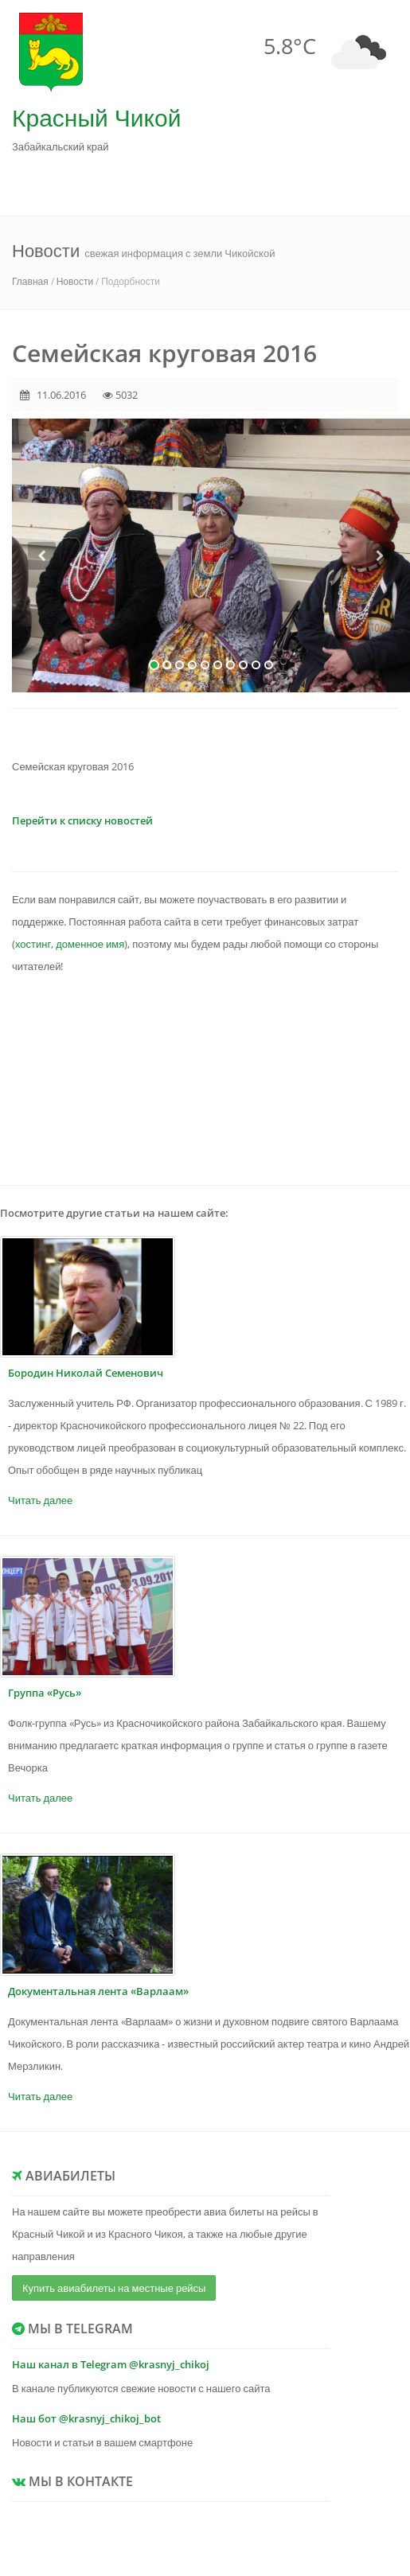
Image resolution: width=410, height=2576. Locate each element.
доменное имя (90, 944)
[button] (42, 617)
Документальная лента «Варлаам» (98, 1991)
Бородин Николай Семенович (85, 1373)
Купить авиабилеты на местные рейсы (113, 2288)
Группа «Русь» (44, 1693)
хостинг (33, 944)
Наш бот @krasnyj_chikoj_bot (86, 2418)
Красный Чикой (96, 117)
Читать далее (40, 1500)
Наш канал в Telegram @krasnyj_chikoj (110, 2364)
